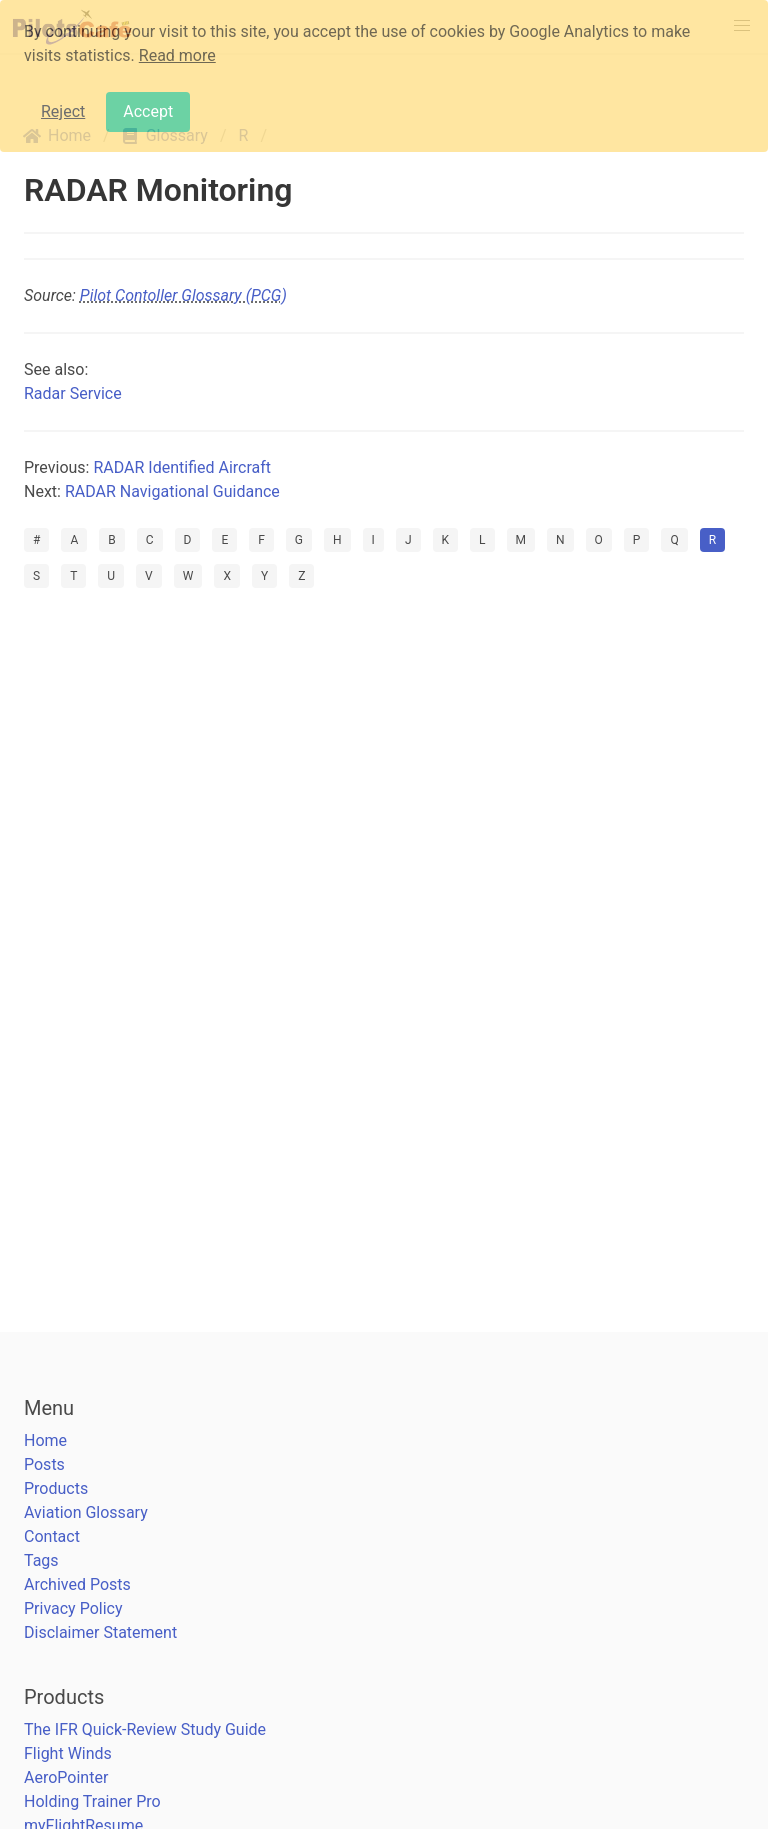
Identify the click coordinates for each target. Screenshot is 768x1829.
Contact (52, 1536)
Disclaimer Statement (100, 1632)
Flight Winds (68, 1753)
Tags (41, 1560)
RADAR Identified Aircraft (182, 467)
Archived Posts (77, 1584)
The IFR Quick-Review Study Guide (145, 1729)
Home (45, 1440)
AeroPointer (66, 1777)
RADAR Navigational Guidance (172, 491)
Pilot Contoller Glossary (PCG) (183, 295)
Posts (44, 1464)
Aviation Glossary (86, 1512)
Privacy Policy (73, 1608)
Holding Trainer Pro (92, 1801)
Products (56, 1488)
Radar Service (73, 393)
